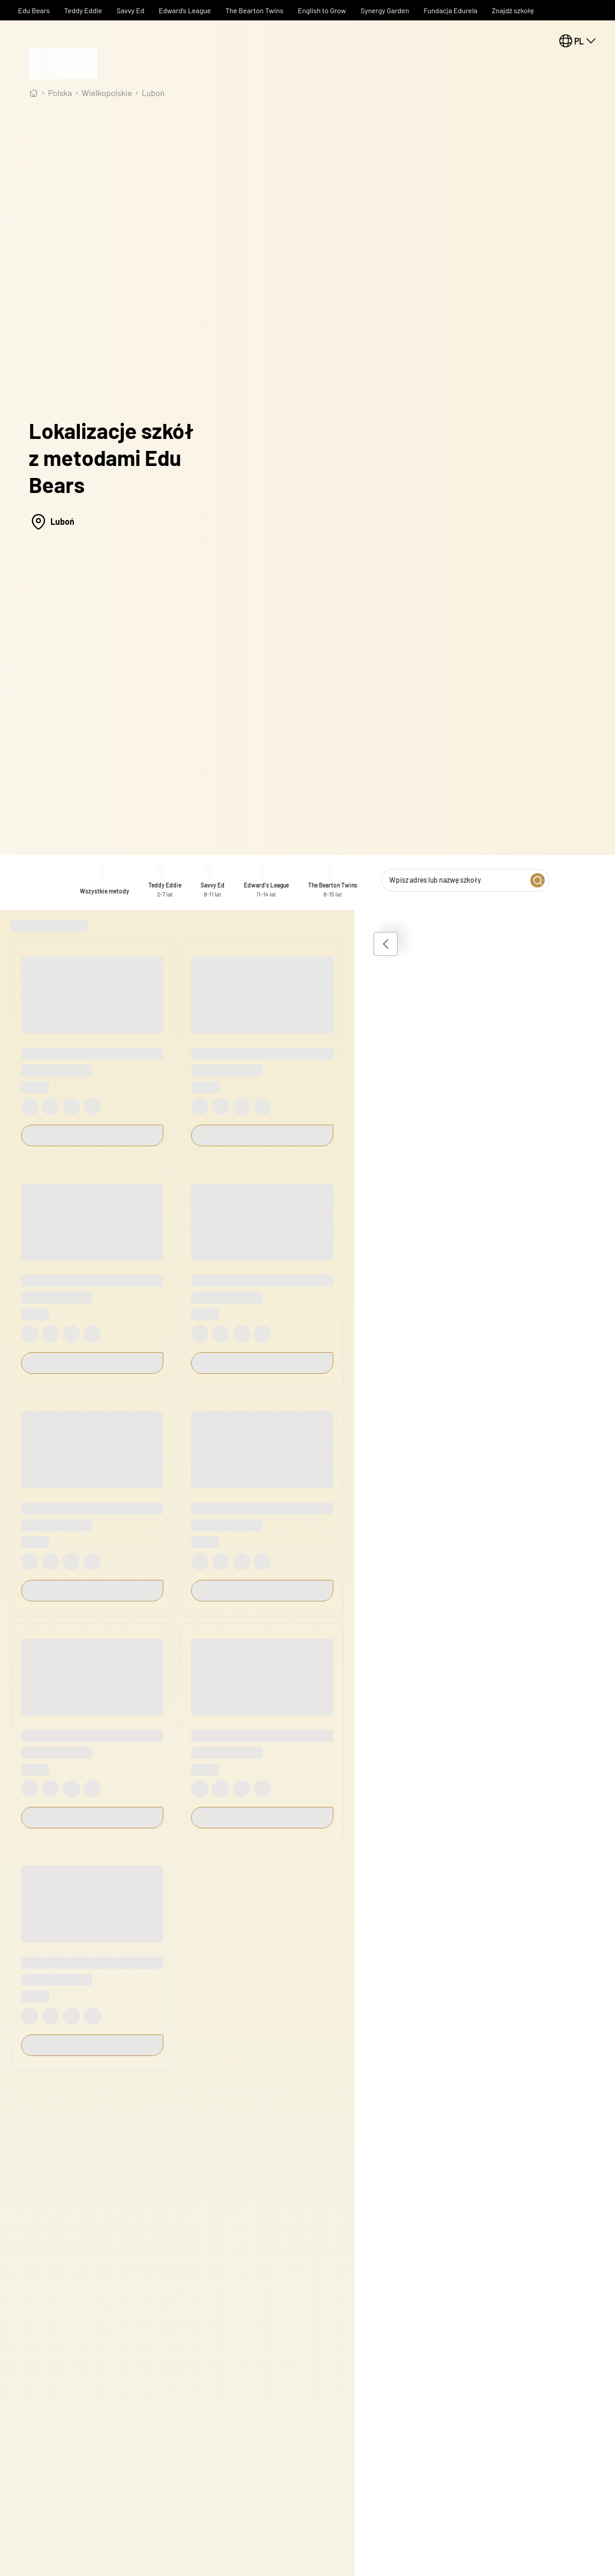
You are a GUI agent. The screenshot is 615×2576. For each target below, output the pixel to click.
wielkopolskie (107, 93)
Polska (60, 93)
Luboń (153, 93)
